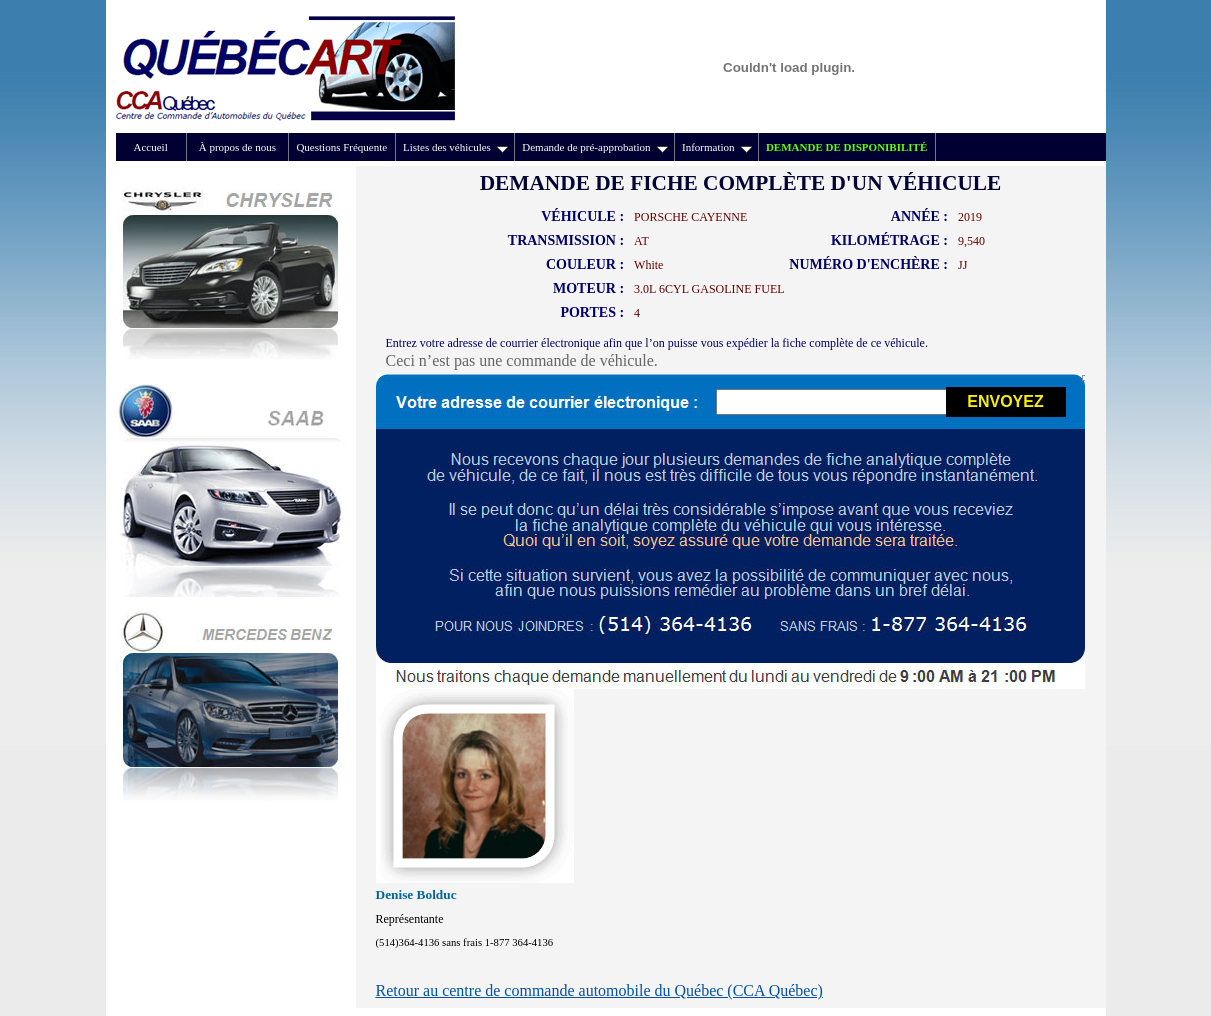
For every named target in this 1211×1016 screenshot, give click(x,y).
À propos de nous (237, 147)
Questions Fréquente (341, 147)
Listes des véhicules (455, 147)
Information (717, 147)
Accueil (151, 147)
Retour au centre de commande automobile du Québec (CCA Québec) (599, 990)
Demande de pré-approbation (594, 147)
